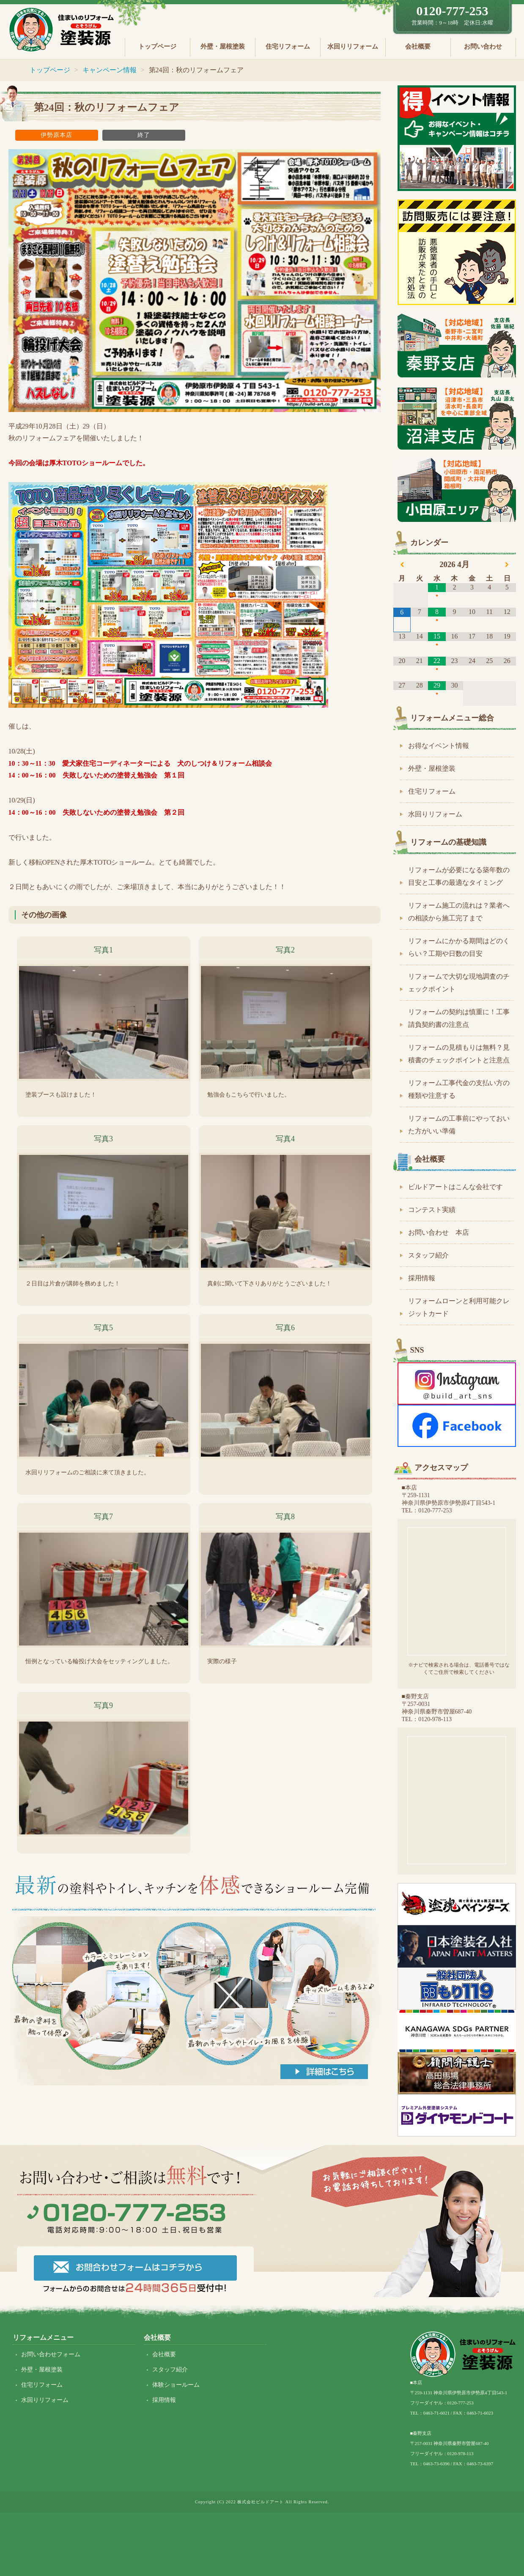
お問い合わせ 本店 (438, 1232)
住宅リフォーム (288, 46)
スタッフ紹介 (428, 1255)
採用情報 (421, 1278)
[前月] (402, 565)
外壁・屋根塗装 (222, 46)
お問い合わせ (483, 46)
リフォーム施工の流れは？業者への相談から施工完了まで (459, 912)
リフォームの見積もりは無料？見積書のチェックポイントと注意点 (459, 1054)
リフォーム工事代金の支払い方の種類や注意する (459, 1089)
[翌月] (507, 565)
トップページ (157, 46)
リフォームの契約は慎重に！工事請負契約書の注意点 (459, 1018)
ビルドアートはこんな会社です (455, 1186)
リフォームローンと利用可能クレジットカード (459, 1307)
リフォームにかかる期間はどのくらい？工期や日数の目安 (459, 947)
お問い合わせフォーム (50, 2354)
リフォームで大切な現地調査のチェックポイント (459, 983)
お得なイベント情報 (438, 745)
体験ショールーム (176, 2385)
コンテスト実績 (431, 1209)
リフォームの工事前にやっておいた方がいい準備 (459, 1125)
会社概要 (418, 46)
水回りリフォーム (352, 46)
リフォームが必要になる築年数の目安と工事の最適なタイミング (459, 876)
